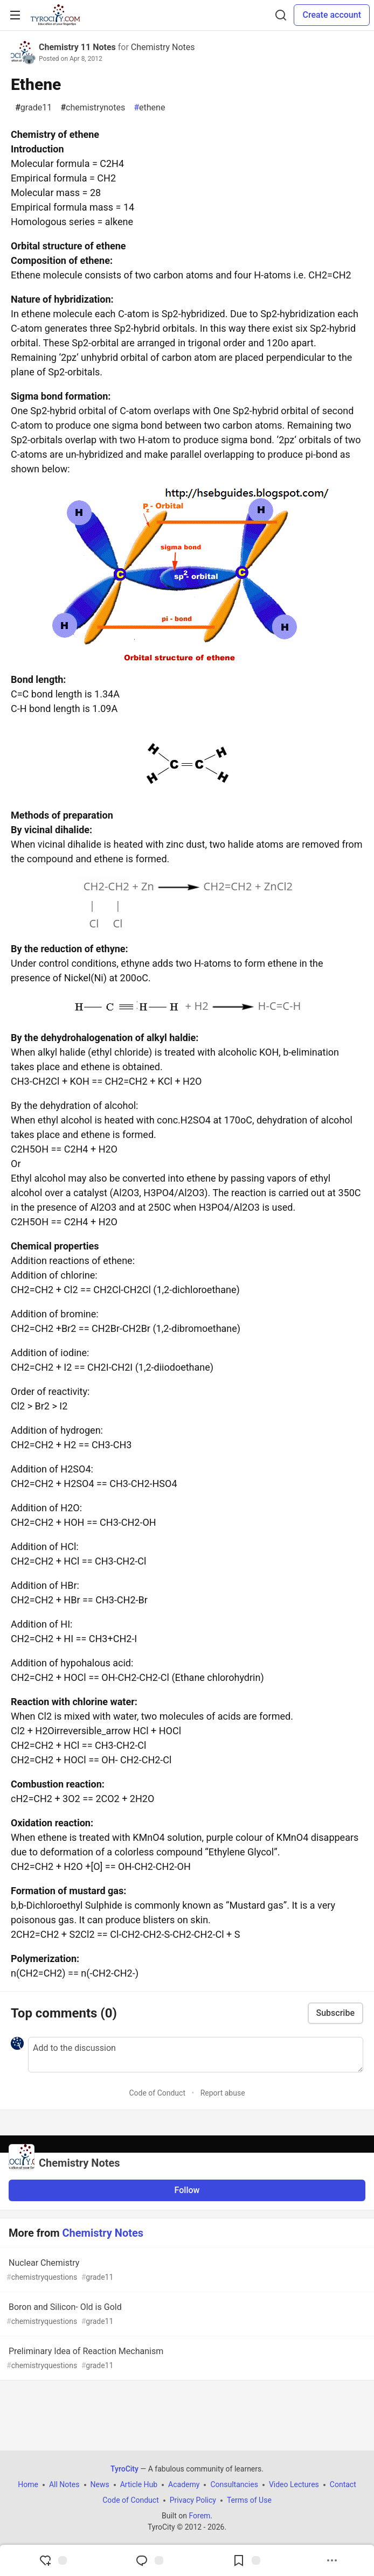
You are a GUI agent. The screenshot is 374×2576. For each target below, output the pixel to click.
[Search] (281, 15)
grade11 (33, 107)
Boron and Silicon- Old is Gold (185, 2314)
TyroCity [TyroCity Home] (124, 2469)
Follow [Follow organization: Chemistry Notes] (187, 2190)
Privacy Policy (193, 2500)
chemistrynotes (92, 107)
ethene (149, 107)
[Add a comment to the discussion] (196, 2054)
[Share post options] (332, 2560)
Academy (183, 2484)
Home (28, 2484)
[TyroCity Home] (55, 15)
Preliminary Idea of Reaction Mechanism (185, 2358)
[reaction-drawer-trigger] (52, 2560)
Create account (331, 15)
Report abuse (222, 2093)
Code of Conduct (157, 2093)
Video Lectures (294, 2484)
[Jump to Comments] (149, 2560)
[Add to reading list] (246, 2560)
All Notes (64, 2484)
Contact (343, 2484)
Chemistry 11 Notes (77, 47)
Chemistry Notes (163, 47)
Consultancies (234, 2484)
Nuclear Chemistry (185, 2270)
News (100, 2484)
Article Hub (138, 2484)
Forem (199, 2515)
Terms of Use (249, 2500)
